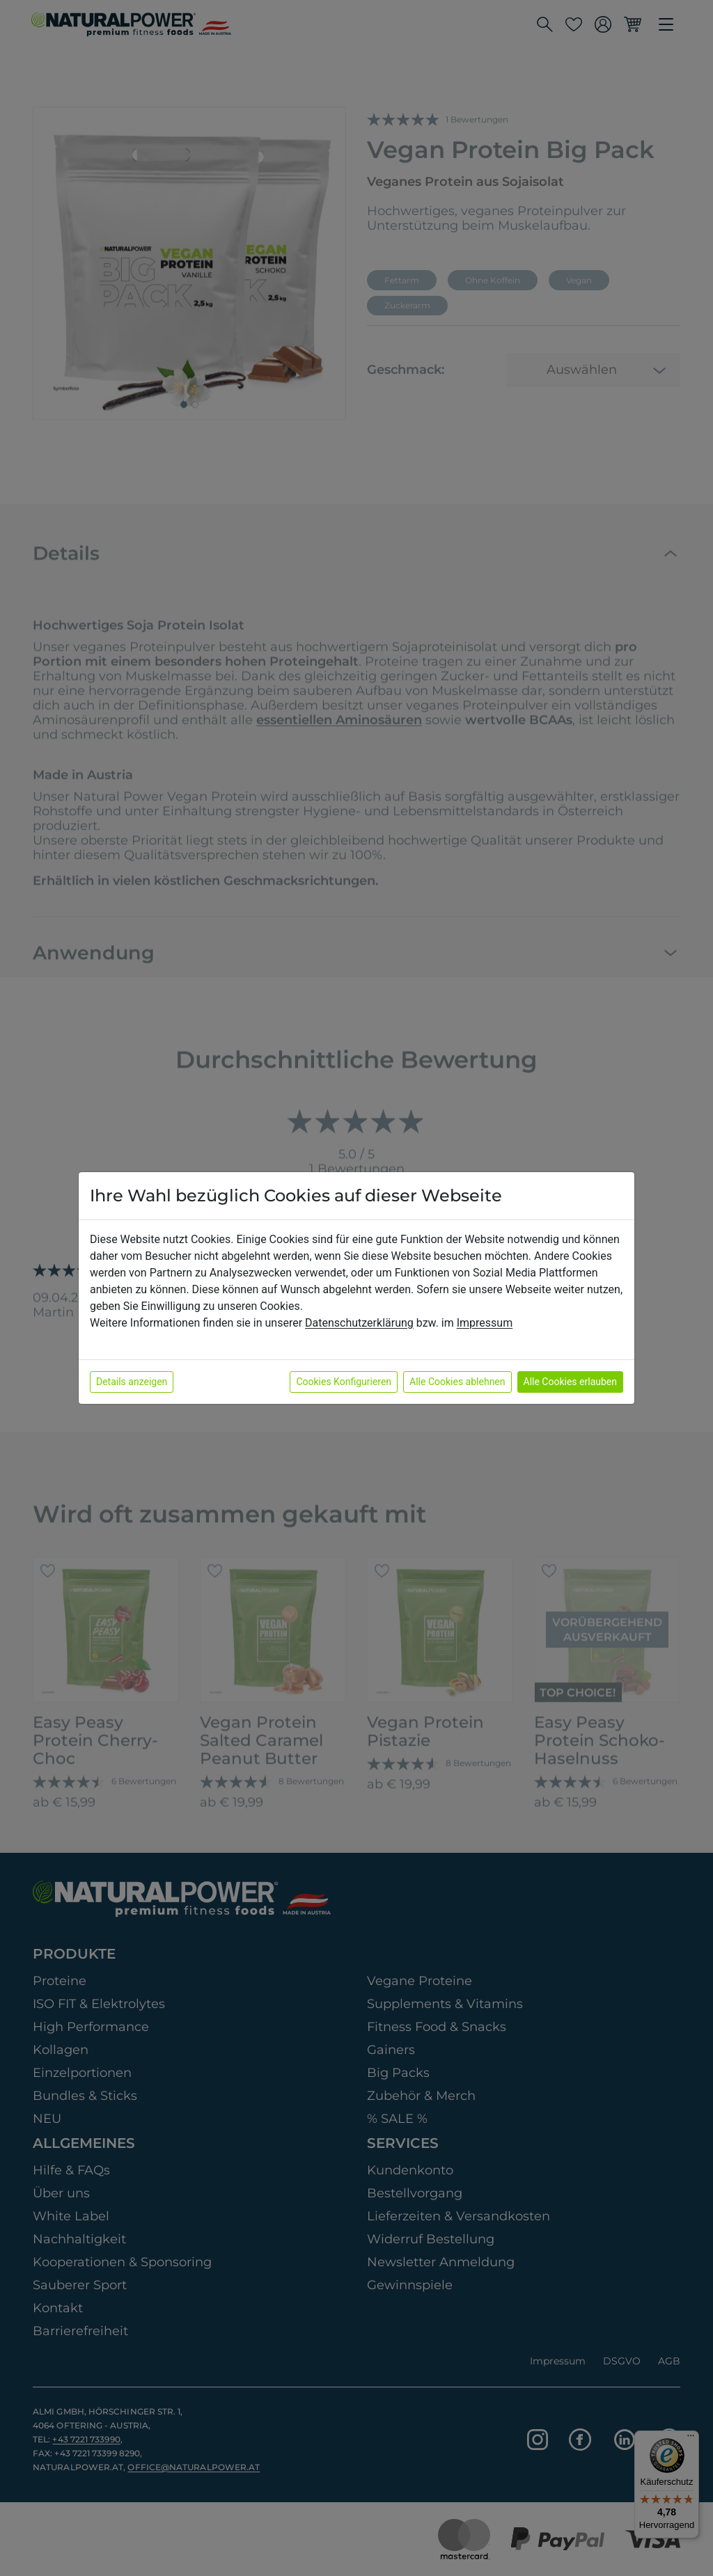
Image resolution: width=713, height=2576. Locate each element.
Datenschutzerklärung (359, 1322)
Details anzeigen (131, 1381)
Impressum (485, 1322)
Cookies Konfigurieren (343, 1381)
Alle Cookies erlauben (570, 1381)
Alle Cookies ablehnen (457, 1381)
